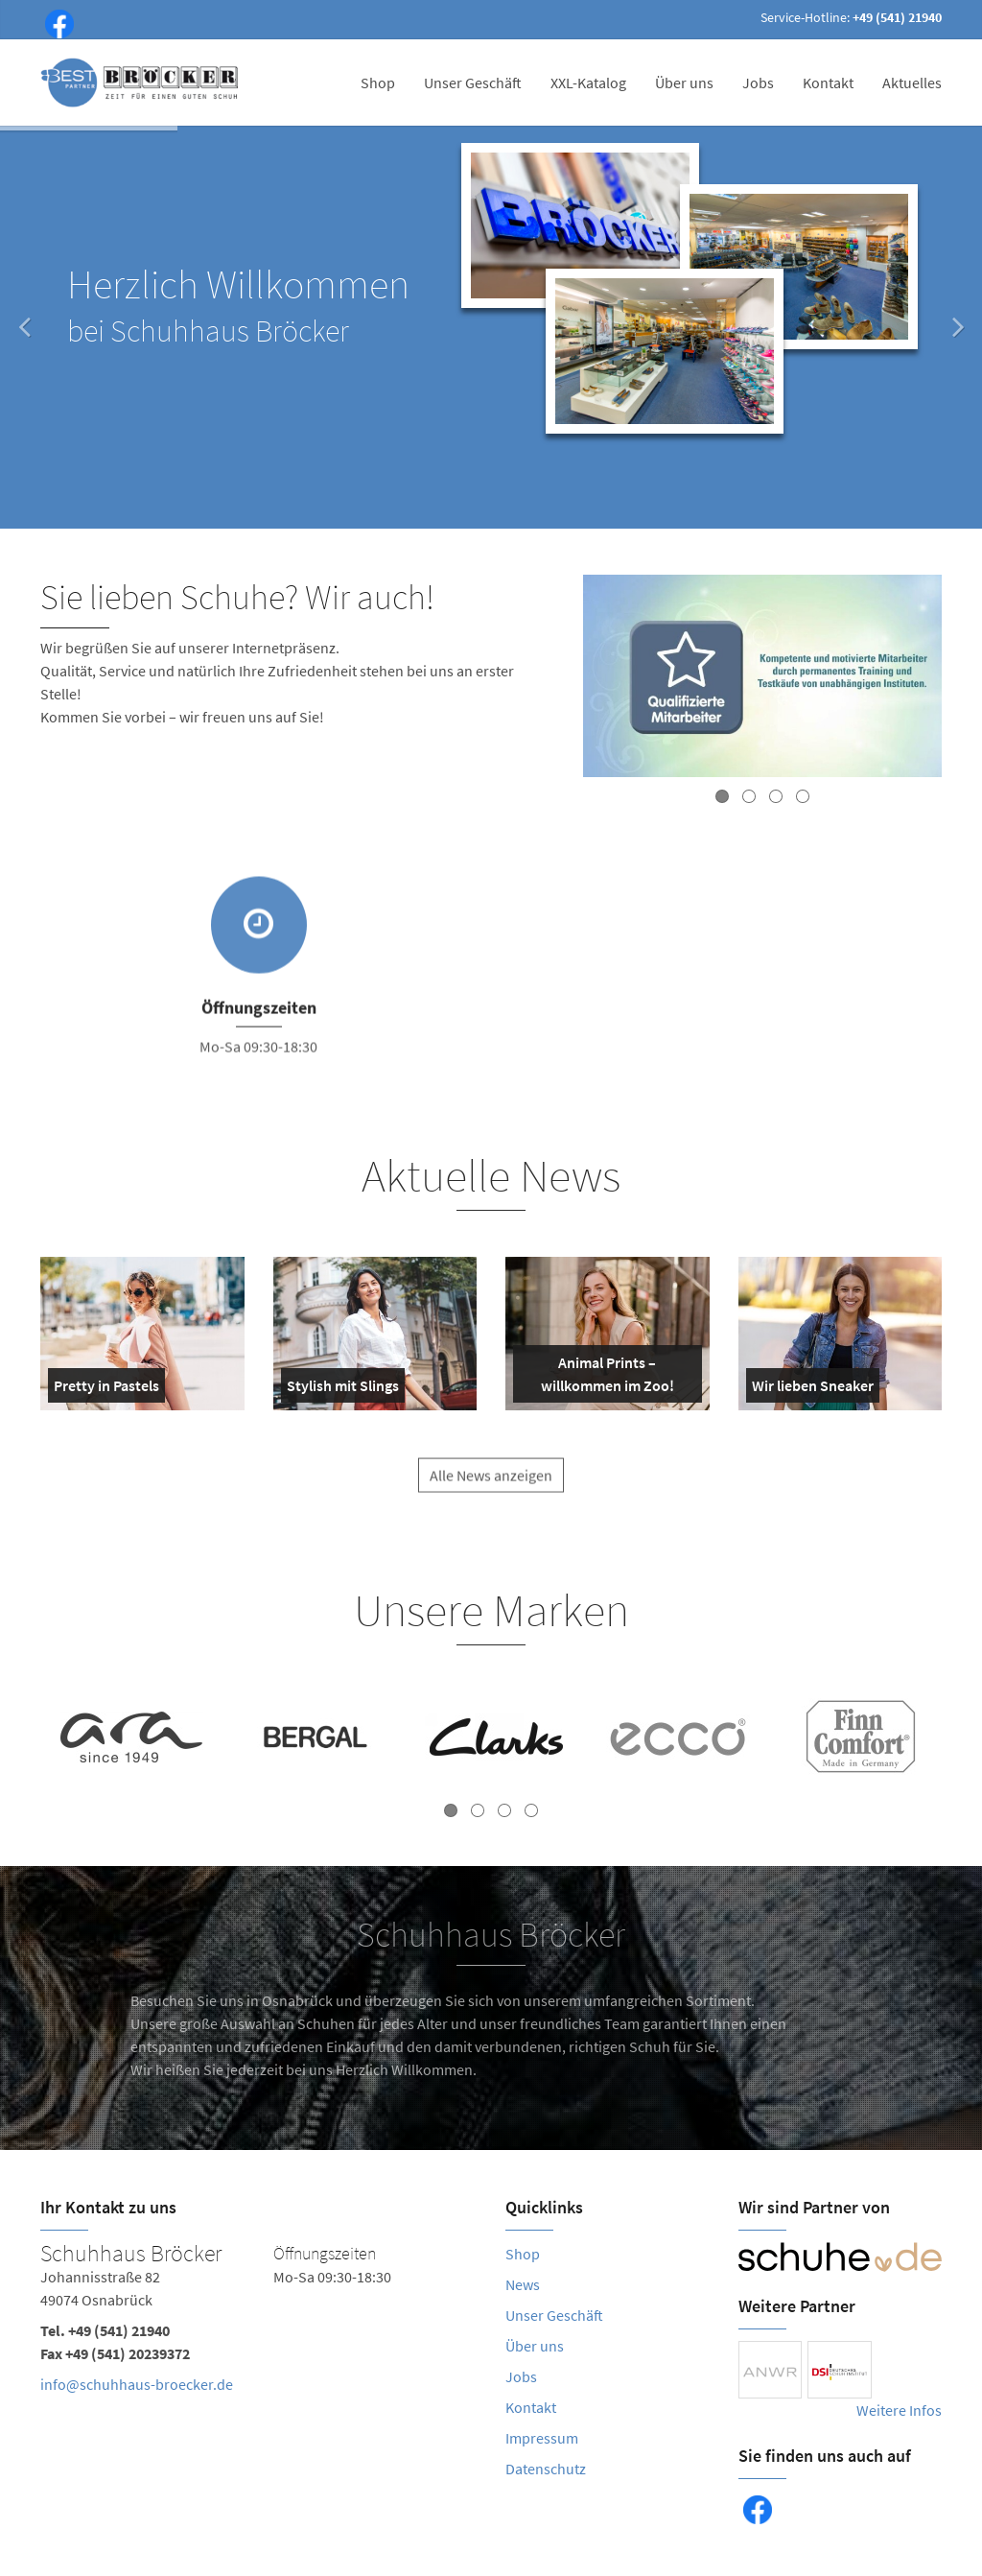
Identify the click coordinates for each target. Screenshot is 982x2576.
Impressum (541, 2437)
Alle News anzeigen (491, 1490)
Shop (378, 82)
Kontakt (828, 82)
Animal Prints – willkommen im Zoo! (597, 1378)
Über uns (684, 82)
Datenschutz (545, 2468)
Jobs (758, 82)
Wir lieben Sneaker (813, 1389)
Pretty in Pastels (106, 1389)
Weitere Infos (899, 2410)
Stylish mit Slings (343, 1389)
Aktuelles (912, 82)
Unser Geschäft (473, 82)
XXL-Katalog (588, 82)
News (522, 2284)
